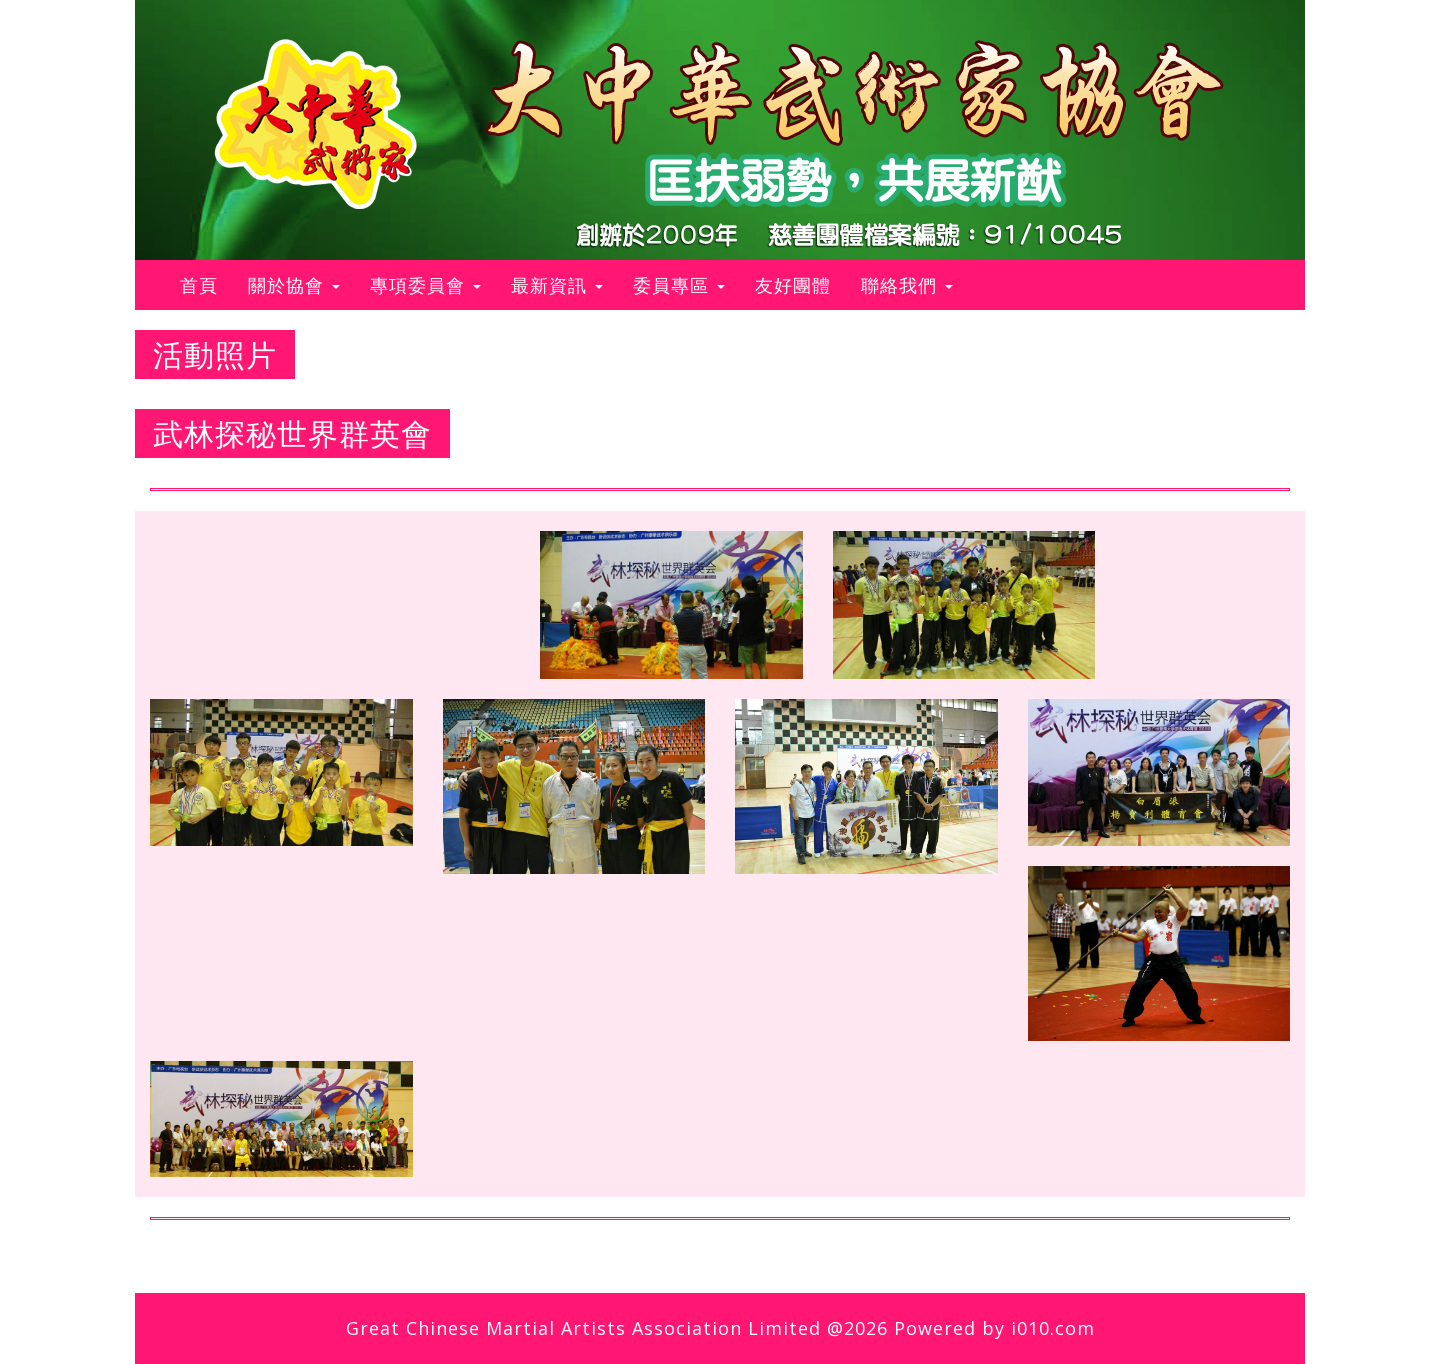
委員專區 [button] (679, 285)
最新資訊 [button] (557, 285)
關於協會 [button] (294, 285)
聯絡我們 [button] (907, 285)
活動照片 (215, 354)
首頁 (206, 284)
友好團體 (793, 285)
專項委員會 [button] (425, 285)
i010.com (1053, 1328)
